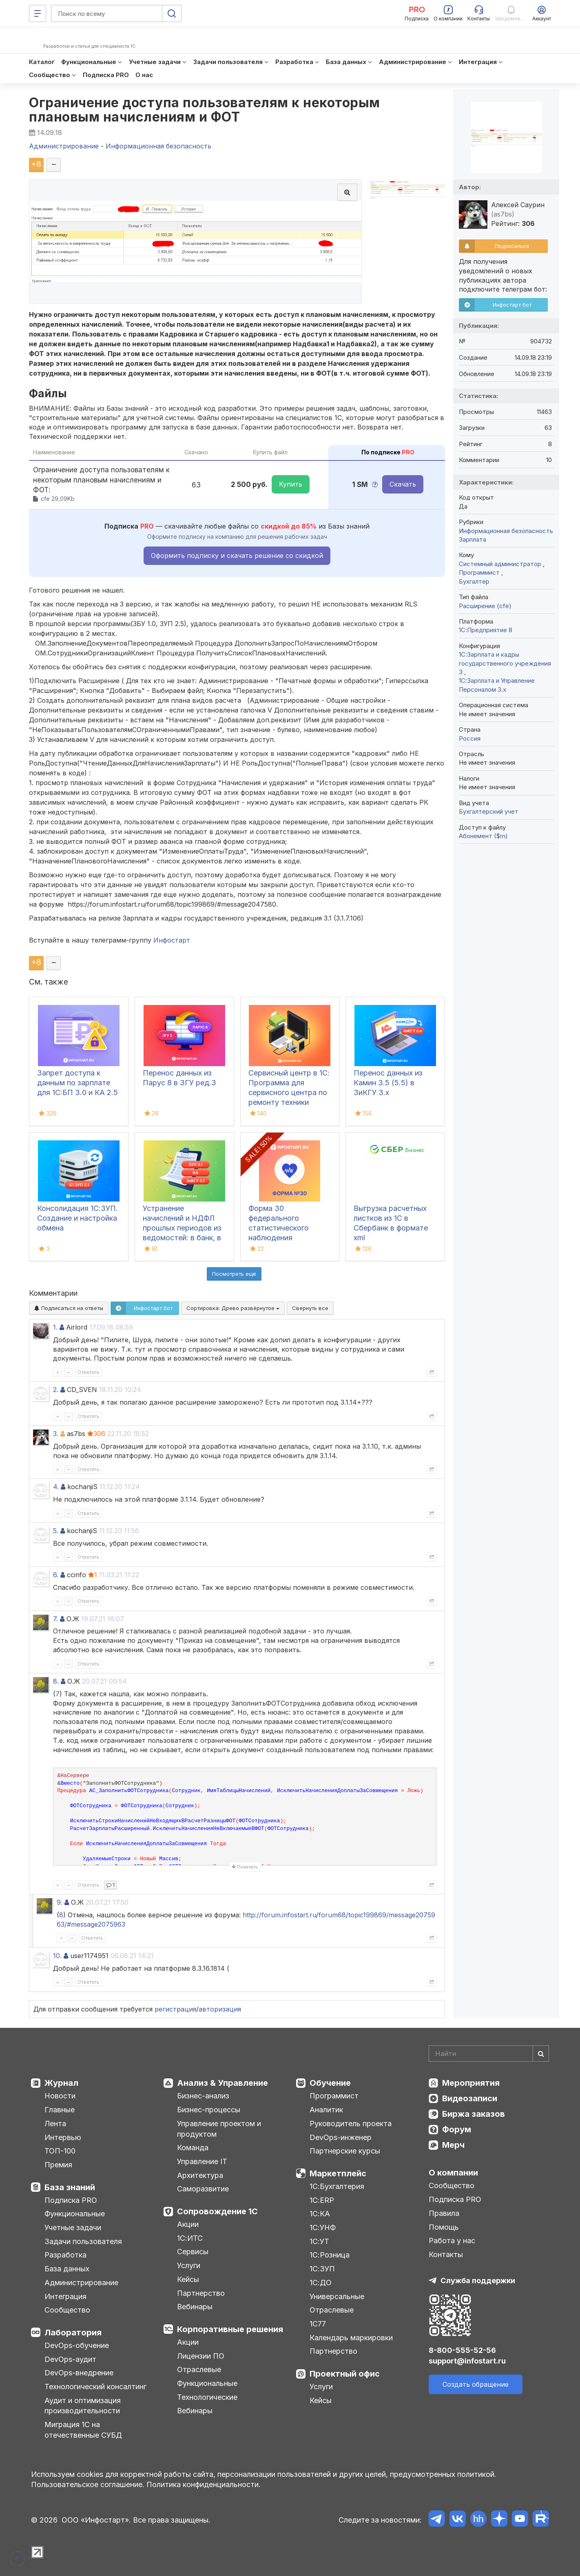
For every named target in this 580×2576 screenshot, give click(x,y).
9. (59, 1902)
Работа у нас (452, 2240)
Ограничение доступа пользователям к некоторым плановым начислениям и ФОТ (204, 110)
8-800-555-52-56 (462, 2350)
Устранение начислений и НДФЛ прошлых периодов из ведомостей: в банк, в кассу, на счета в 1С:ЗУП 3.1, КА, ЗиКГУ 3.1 (182, 1237)
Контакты (446, 2254)
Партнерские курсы (345, 2151)
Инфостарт (171, 940)
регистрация (175, 2009)
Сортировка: (232, 1308)
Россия (469, 738)
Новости (59, 2095)
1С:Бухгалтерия (337, 2186)
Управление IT (202, 2161)
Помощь (444, 2227)
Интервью (62, 2137)
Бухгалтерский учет (488, 811)
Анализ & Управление (222, 2083)
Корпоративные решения (230, 2329)
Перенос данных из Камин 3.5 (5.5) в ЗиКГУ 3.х (388, 1083)
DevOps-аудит (70, 2359)
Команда (192, 2147)
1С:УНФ (323, 2227)
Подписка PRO (70, 2200)
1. (55, 1327)
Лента (55, 2123)
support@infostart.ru (467, 2361)
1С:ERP (322, 2200)
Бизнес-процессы (208, 2109)
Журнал (61, 2083)
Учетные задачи (72, 2227)
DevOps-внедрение (78, 2372)
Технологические (207, 2397)
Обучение (330, 2083)
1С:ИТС (190, 2238)
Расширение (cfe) (485, 606)
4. (56, 1487)
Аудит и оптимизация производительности (82, 2405)
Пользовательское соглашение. (87, 2484)
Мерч (453, 2145)
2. (55, 1389)
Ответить (88, 1372)
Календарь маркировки (351, 2337)
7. (55, 1619)
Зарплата (472, 539)
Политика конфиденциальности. (203, 2484)
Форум (456, 2129)
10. (57, 1956)
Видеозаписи (469, 2098)
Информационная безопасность (506, 531)
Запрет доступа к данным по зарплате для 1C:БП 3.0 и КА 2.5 (77, 1083)
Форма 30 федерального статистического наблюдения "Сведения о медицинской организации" (278, 1237)
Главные (59, 2109)
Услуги (188, 2265)
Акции (188, 2224)
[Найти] (541, 2053)
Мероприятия (471, 2083)
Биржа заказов (473, 2114)
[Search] (489, 2053)
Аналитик (326, 2109)
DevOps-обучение (76, 2345)
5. (55, 1531)
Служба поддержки (478, 2280)
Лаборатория (73, 2332)
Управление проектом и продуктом (219, 2128)
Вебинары (195, 2306)
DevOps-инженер (341, 2137)
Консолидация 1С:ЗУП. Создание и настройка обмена (77, 1218)
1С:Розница (330, 2255)
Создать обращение (476, 2384)
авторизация (220, 2009)
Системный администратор (501, 564)
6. (55, 1575)
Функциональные (74, 2213)
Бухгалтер (474, 581)
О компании (453, 2173)
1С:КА (320, 2213)
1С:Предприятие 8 (485, 630)
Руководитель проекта (351, 2123)
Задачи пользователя (83, 2241)
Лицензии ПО (200, 2356)
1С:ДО (321, 2282)
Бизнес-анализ (203, 2095)
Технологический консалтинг (95, 2386)
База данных (66, 2268)
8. (56, 1681)
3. (55, 1434)
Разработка (65, 2255)
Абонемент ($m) (483, 836)
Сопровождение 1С (217, 2211)
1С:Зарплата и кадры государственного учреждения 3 (505, 663)
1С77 (318, 2323)
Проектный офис (345, 2374)
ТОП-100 (59, 2151)
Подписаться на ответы (68, 1308)
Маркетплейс (338, 2173)
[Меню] (37, 13)
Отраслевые (199, 2369)
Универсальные (337, 2296)
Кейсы (188, 2279)
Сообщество (67, 2310)
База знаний (69, 2187)
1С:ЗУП (322, 2268)
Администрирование (81, 2282)
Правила (444, 2213)
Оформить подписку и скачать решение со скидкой (237, 555)
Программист (480, 572)
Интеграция (65, 2296)
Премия (58, 2164)
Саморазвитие (203, 2188)
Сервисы (192, 2251)
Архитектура (200, 2175)
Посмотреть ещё (234, 1273)
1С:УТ (319, 2241)
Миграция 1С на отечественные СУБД (83, 2429)
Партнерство (201, 2293)
